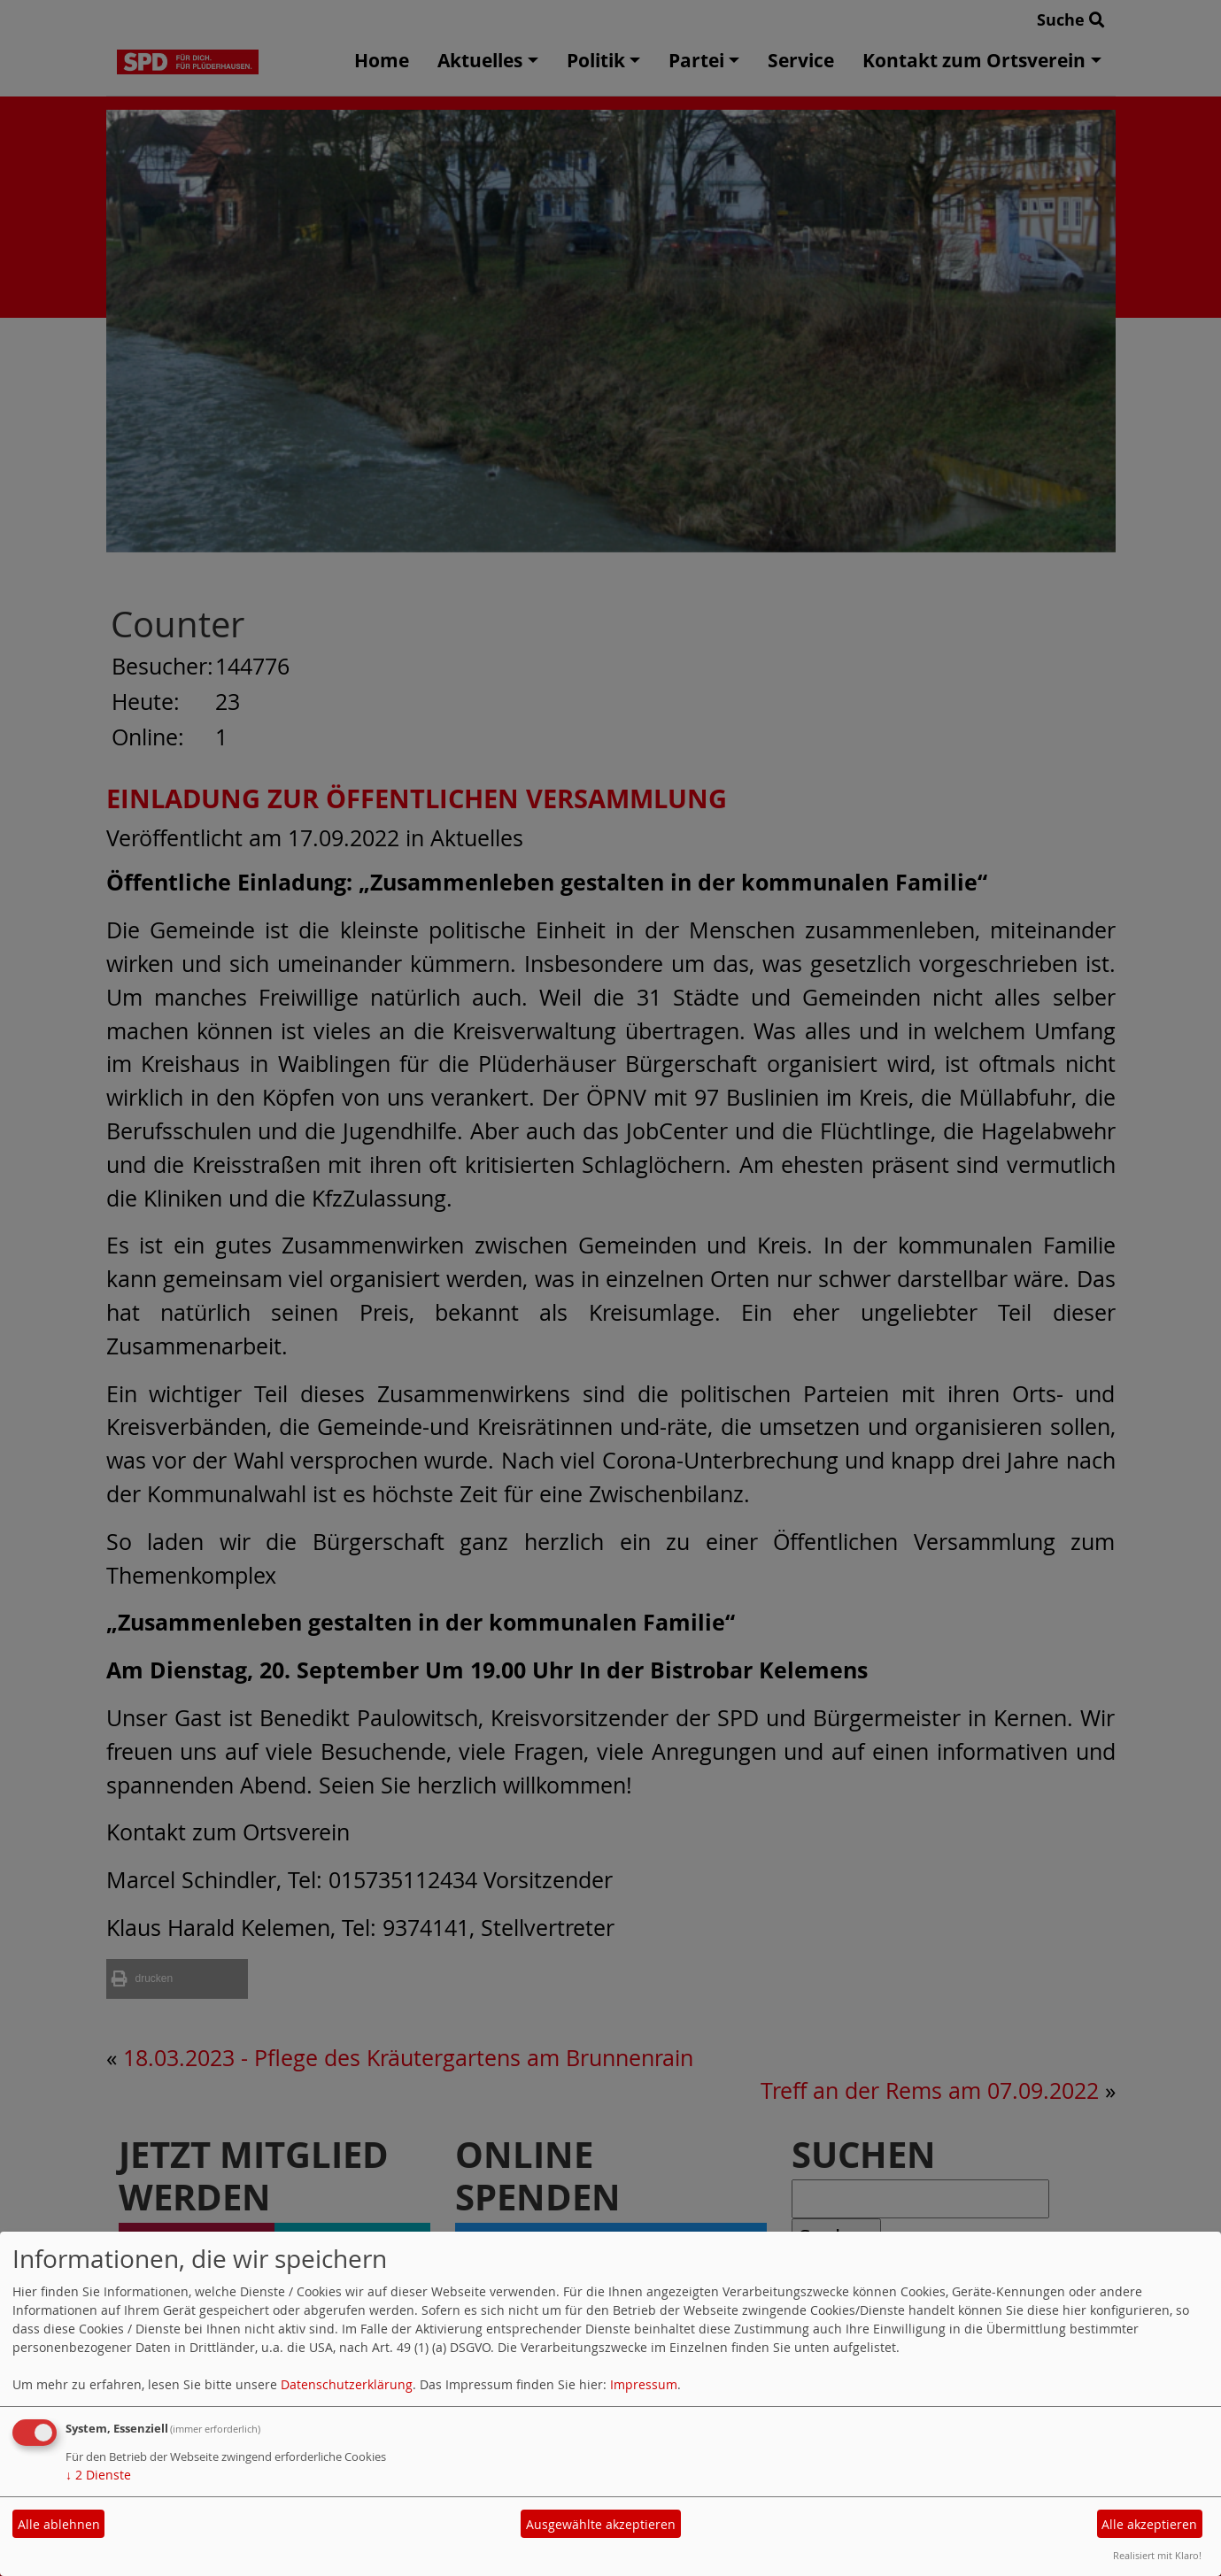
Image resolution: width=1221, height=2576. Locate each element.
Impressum (643, 2384)
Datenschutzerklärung (347, 2384)
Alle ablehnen (59, 2524)
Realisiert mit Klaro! (1157, 2555)
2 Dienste (98, 2474)
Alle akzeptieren (1149, 2524)
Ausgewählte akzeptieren (601, 2524)
